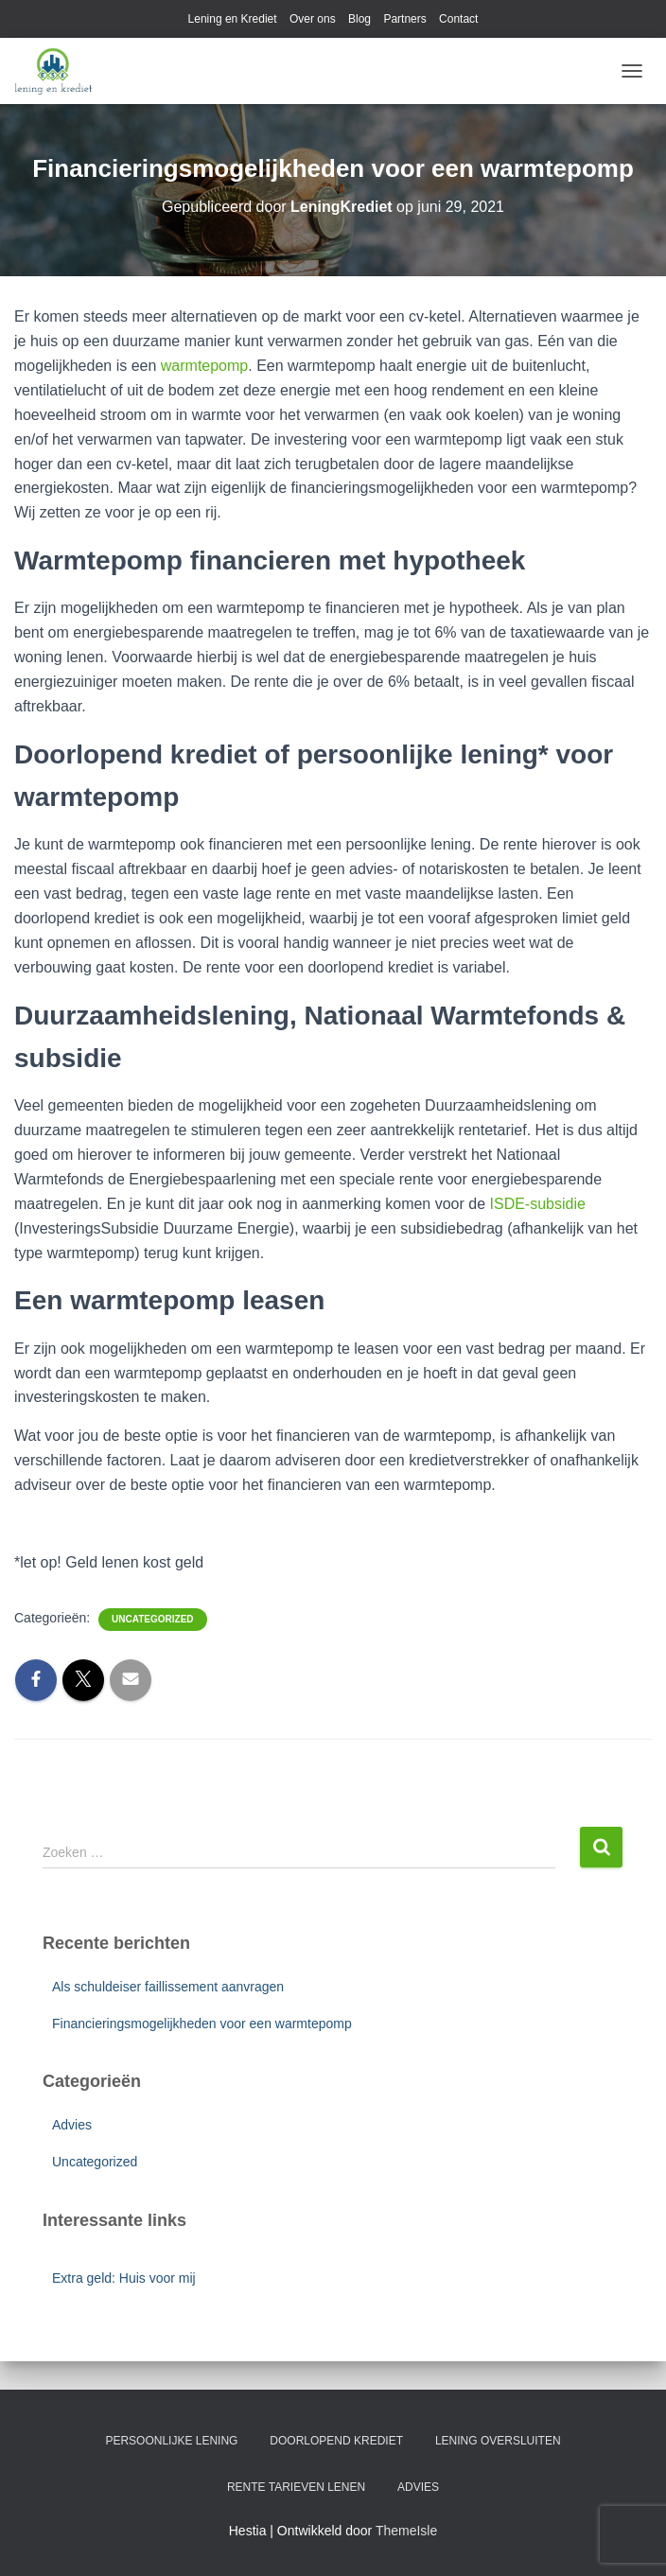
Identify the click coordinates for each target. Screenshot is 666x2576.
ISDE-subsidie (538, 1204)
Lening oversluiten (498, 2440)
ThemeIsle (406, 2530)
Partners (404, 19)
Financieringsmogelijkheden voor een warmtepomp (202, 2023)
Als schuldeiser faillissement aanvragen (168, 1986)
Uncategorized (152, 1619)
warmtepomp (204, 366)
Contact (458, 19)
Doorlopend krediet (336, 2440)
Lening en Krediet (232, 19)
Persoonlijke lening (171, 2440)
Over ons (312, 19)
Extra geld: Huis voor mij (124, 2278)
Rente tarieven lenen (296, 2487)
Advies (72, 2124)
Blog (359, 19)
